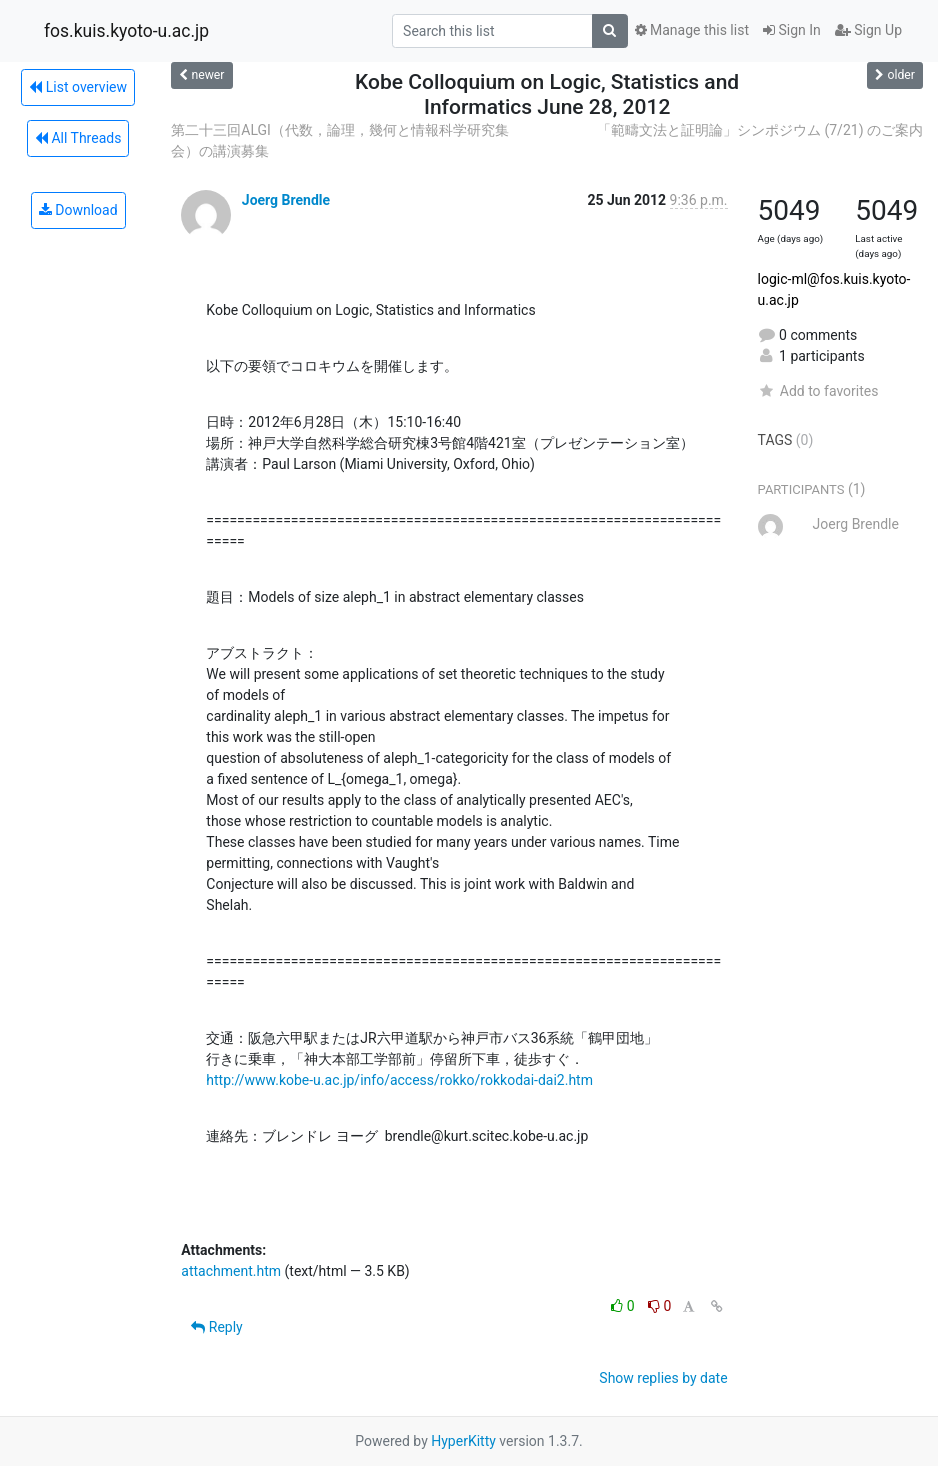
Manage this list (692, 30)
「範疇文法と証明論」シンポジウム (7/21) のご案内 (760, 130)
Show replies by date (663, 1378)
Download (78, 210)
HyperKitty (463, 1441)
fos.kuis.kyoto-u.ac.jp (126, 31)
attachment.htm (231, 1271)
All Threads (78, 138)
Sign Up (868, 30)
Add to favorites (818, 391)
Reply (216, 1327)
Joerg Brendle (286, 200)
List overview (78, 87)
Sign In (792, 30)
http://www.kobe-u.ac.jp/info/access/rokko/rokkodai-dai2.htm (399, 1080)
